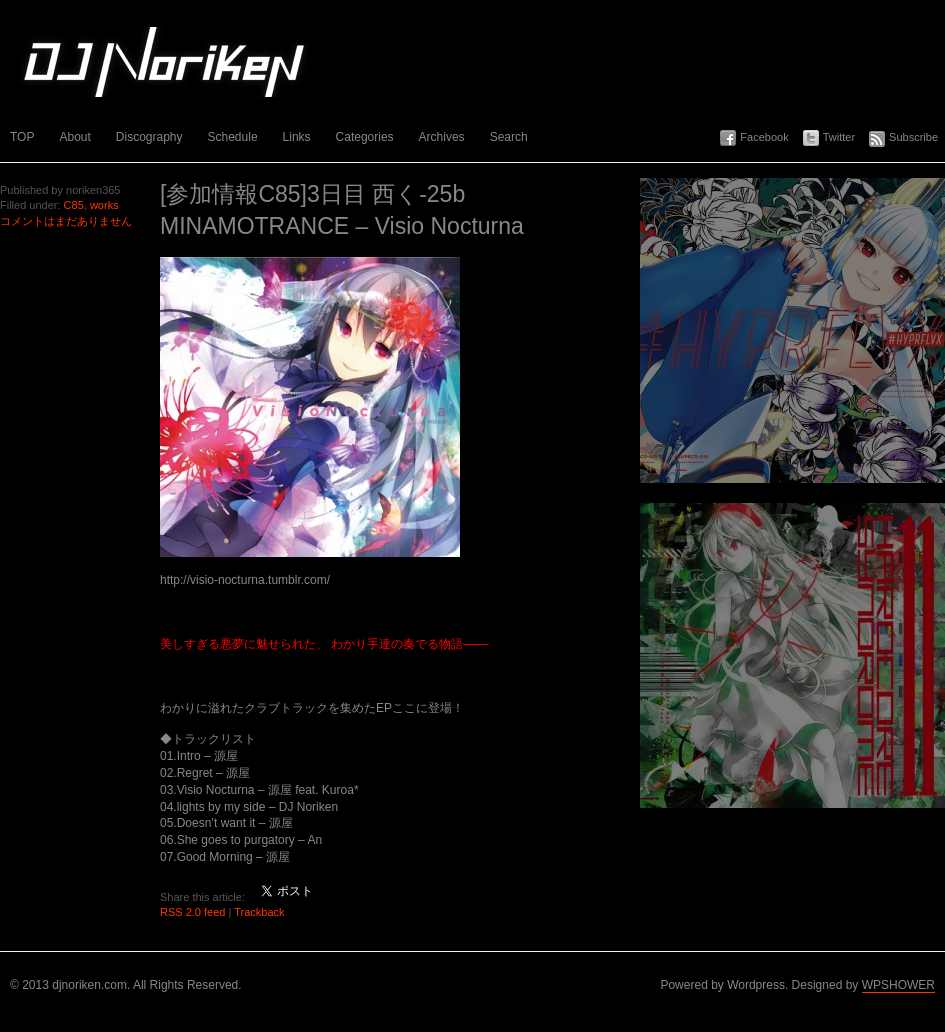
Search (509, 137)
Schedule (233, 137)
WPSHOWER (898, 985)
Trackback (259, 912)
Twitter (839, 137)
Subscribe (913, 137)
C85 (74, 205)
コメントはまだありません (66, 221)
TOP (22, 137)
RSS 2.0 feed (192, 912)
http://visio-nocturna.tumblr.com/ (245, 580)
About (74, 137)
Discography (149, 137)
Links (297, 137)
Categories (365, 137)
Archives (442, 137)
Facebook (764, 137)
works (104, 205)
